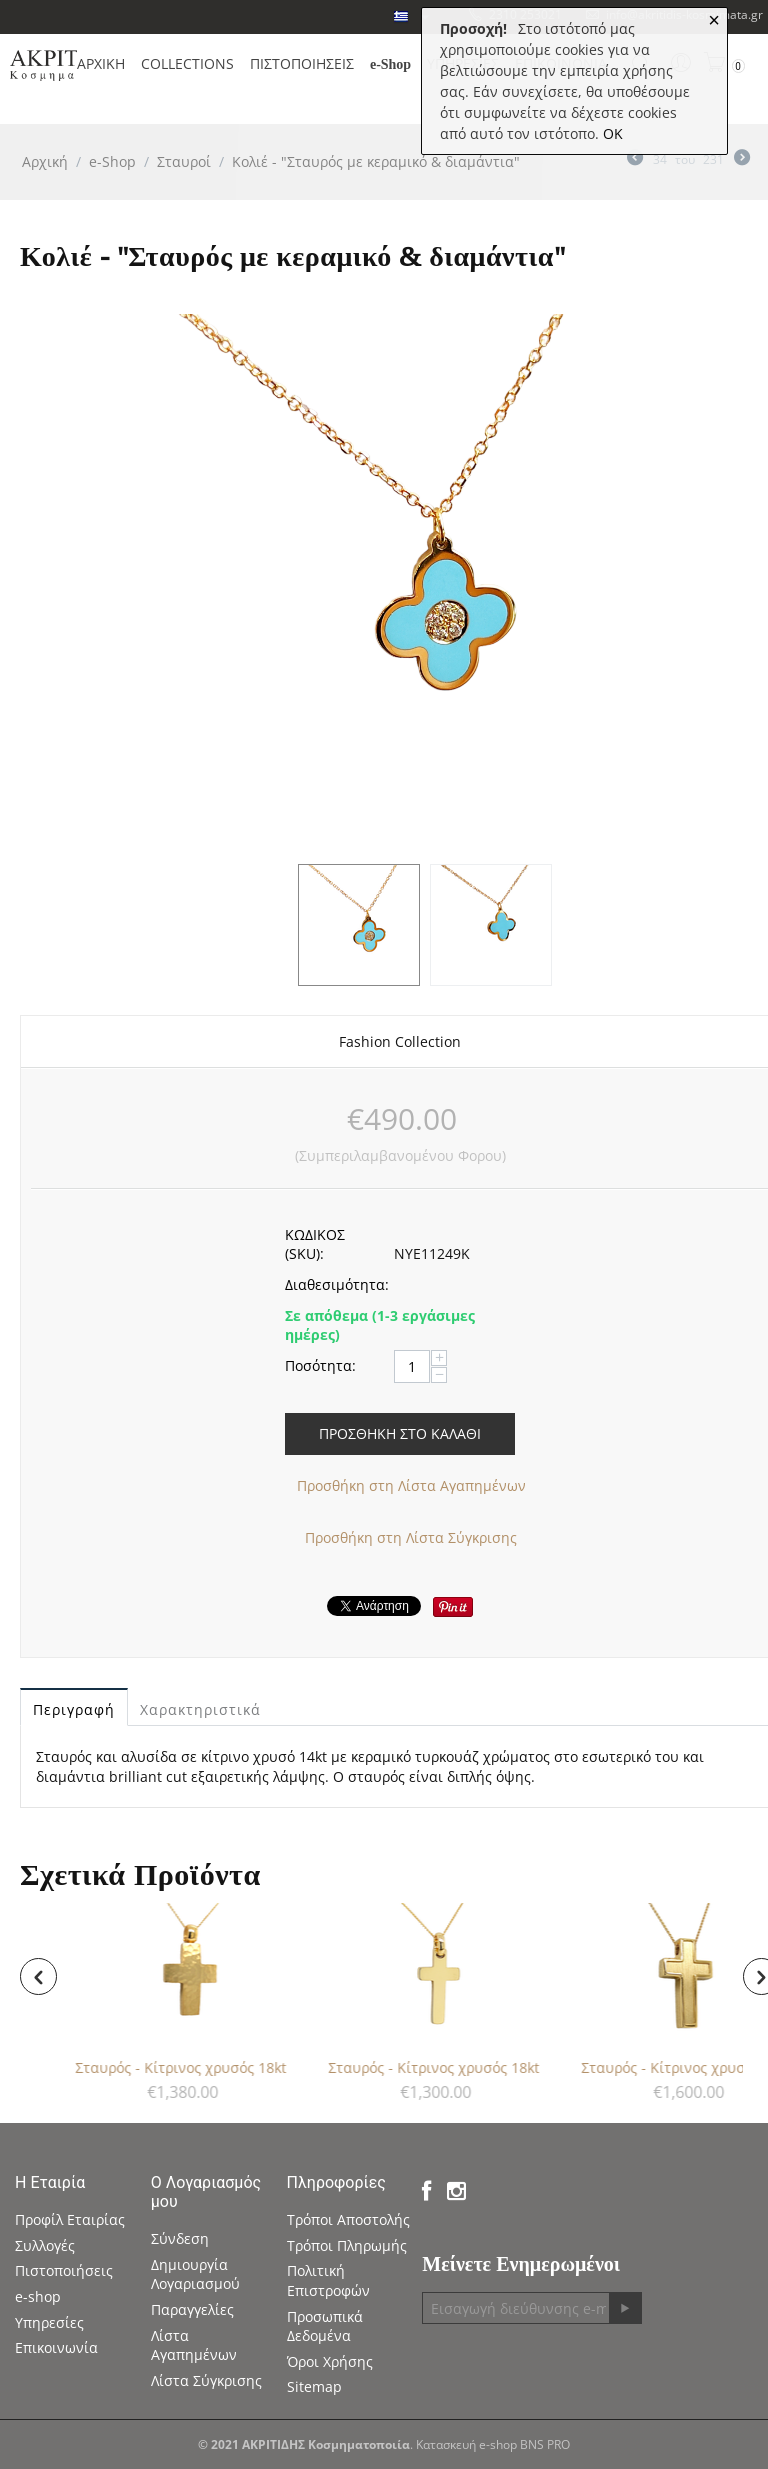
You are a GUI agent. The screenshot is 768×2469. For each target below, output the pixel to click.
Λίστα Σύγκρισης (206, 2380)
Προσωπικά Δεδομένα (325, 2326)
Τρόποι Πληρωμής (347, 2245)
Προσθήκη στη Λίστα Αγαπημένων (411, 1485)
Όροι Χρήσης (330, 2361)
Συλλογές (45, 2245)
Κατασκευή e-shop (466, 2444)
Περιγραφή (74, 1709)
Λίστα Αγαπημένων (194, 2345)
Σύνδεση (180, 2238)
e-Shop (112, 161)
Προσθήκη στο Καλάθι (400, 1433)
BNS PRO (545, 2444)
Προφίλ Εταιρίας (70, 2219)
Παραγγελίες (192, 2309)
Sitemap (314, 2386)
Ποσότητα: (320, 1365)
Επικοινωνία (56, 2347)
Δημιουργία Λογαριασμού (195, 2274)
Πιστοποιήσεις (64, 2270)
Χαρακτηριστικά (200, 1709)
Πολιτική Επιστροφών (328, 2280)
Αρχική (45, 161)
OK (613, 133)
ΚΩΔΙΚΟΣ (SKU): (315, 1244)
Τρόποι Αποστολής (348, 2219)
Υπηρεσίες (49, 2322)
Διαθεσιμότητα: (332, 1284)
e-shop (38, 2296)
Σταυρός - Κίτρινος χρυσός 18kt (183, 2067)
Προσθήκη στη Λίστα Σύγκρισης (411, 1537)
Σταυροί (184, 161)
